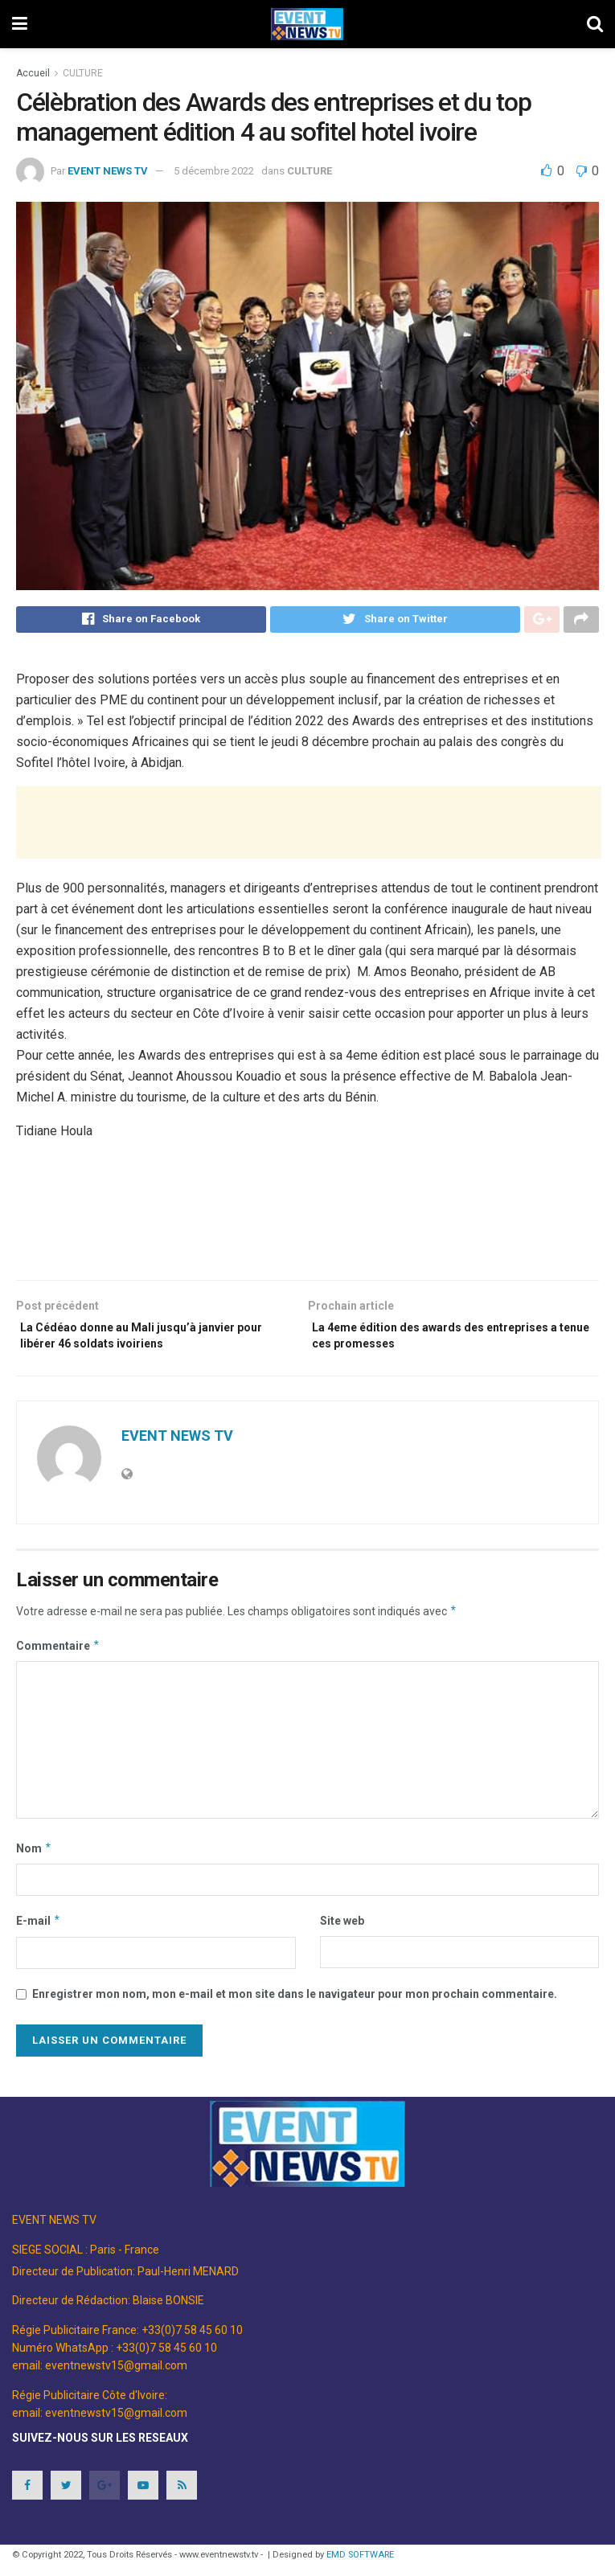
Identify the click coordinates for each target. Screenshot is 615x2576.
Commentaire (58, 1657)
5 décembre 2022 (214, 171)
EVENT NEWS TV (108, 171)
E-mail (38, 1933)
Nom (34, 1859)
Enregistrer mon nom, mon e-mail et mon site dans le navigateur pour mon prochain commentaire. (294, 2005)
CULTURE (83, 73)
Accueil (33, 73)
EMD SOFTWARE (360, 2566)
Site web (342, 1932)
